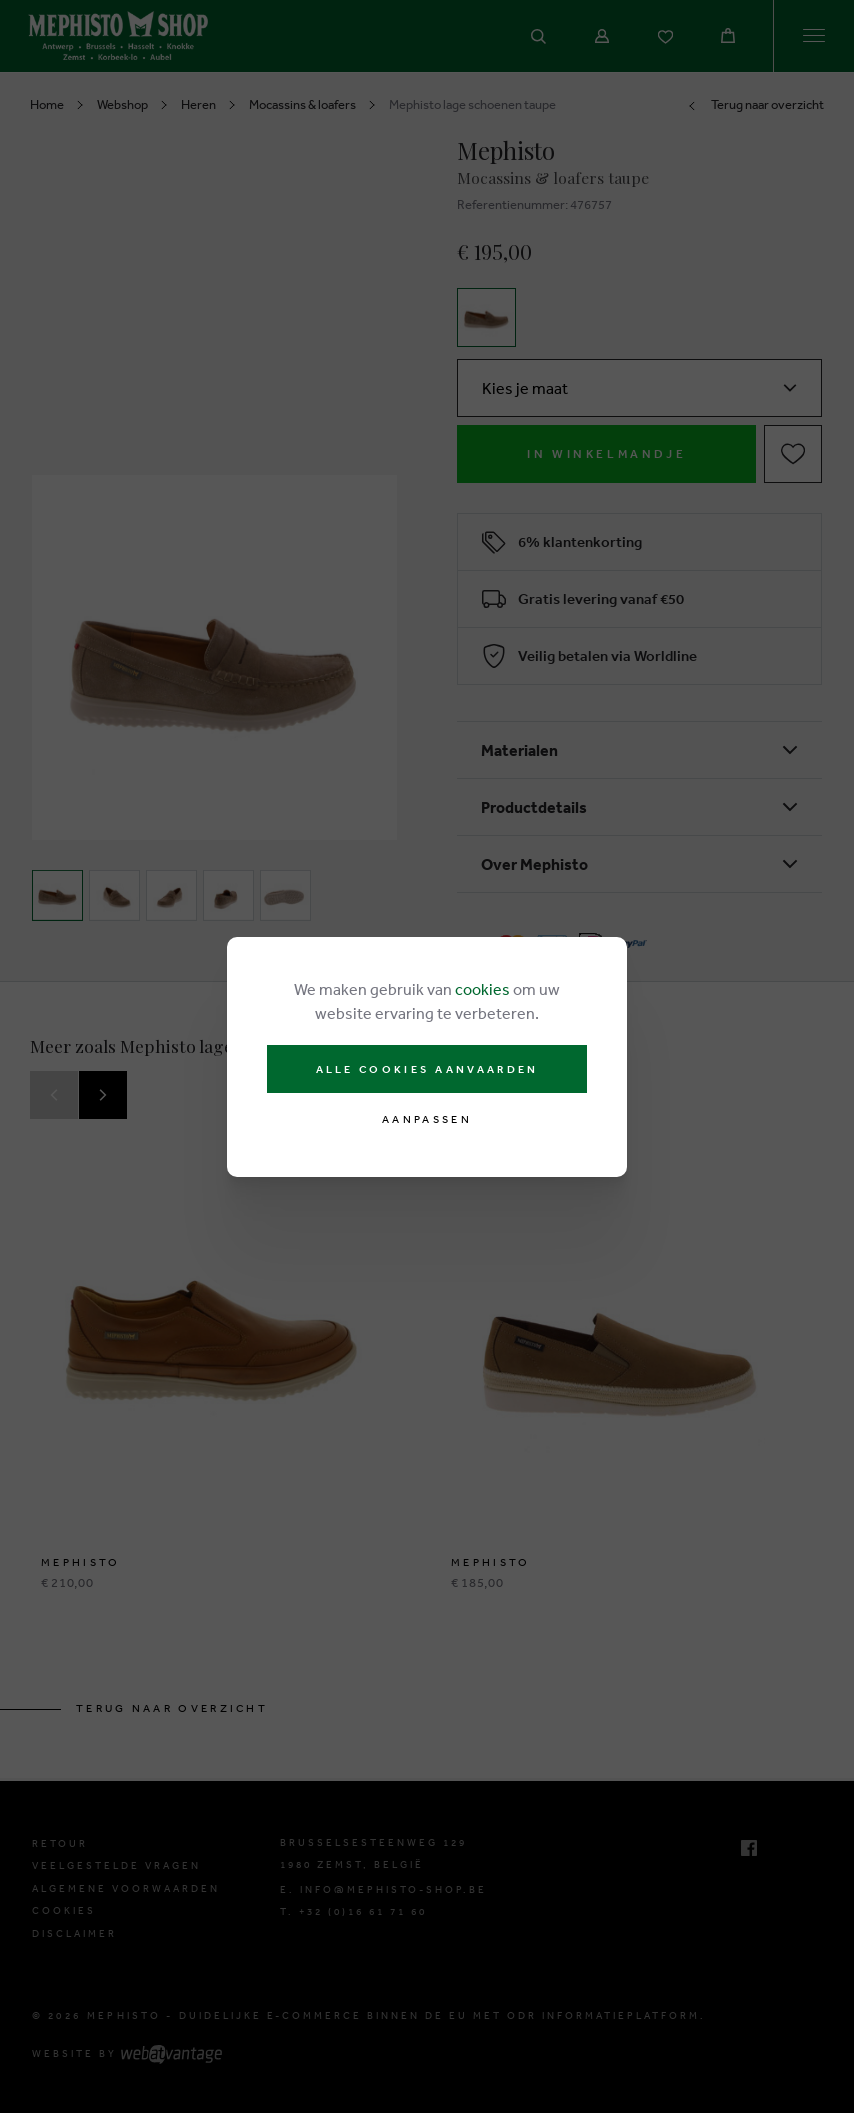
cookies (482, 989)
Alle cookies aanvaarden (427, 1069)
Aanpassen (427, 1119)
